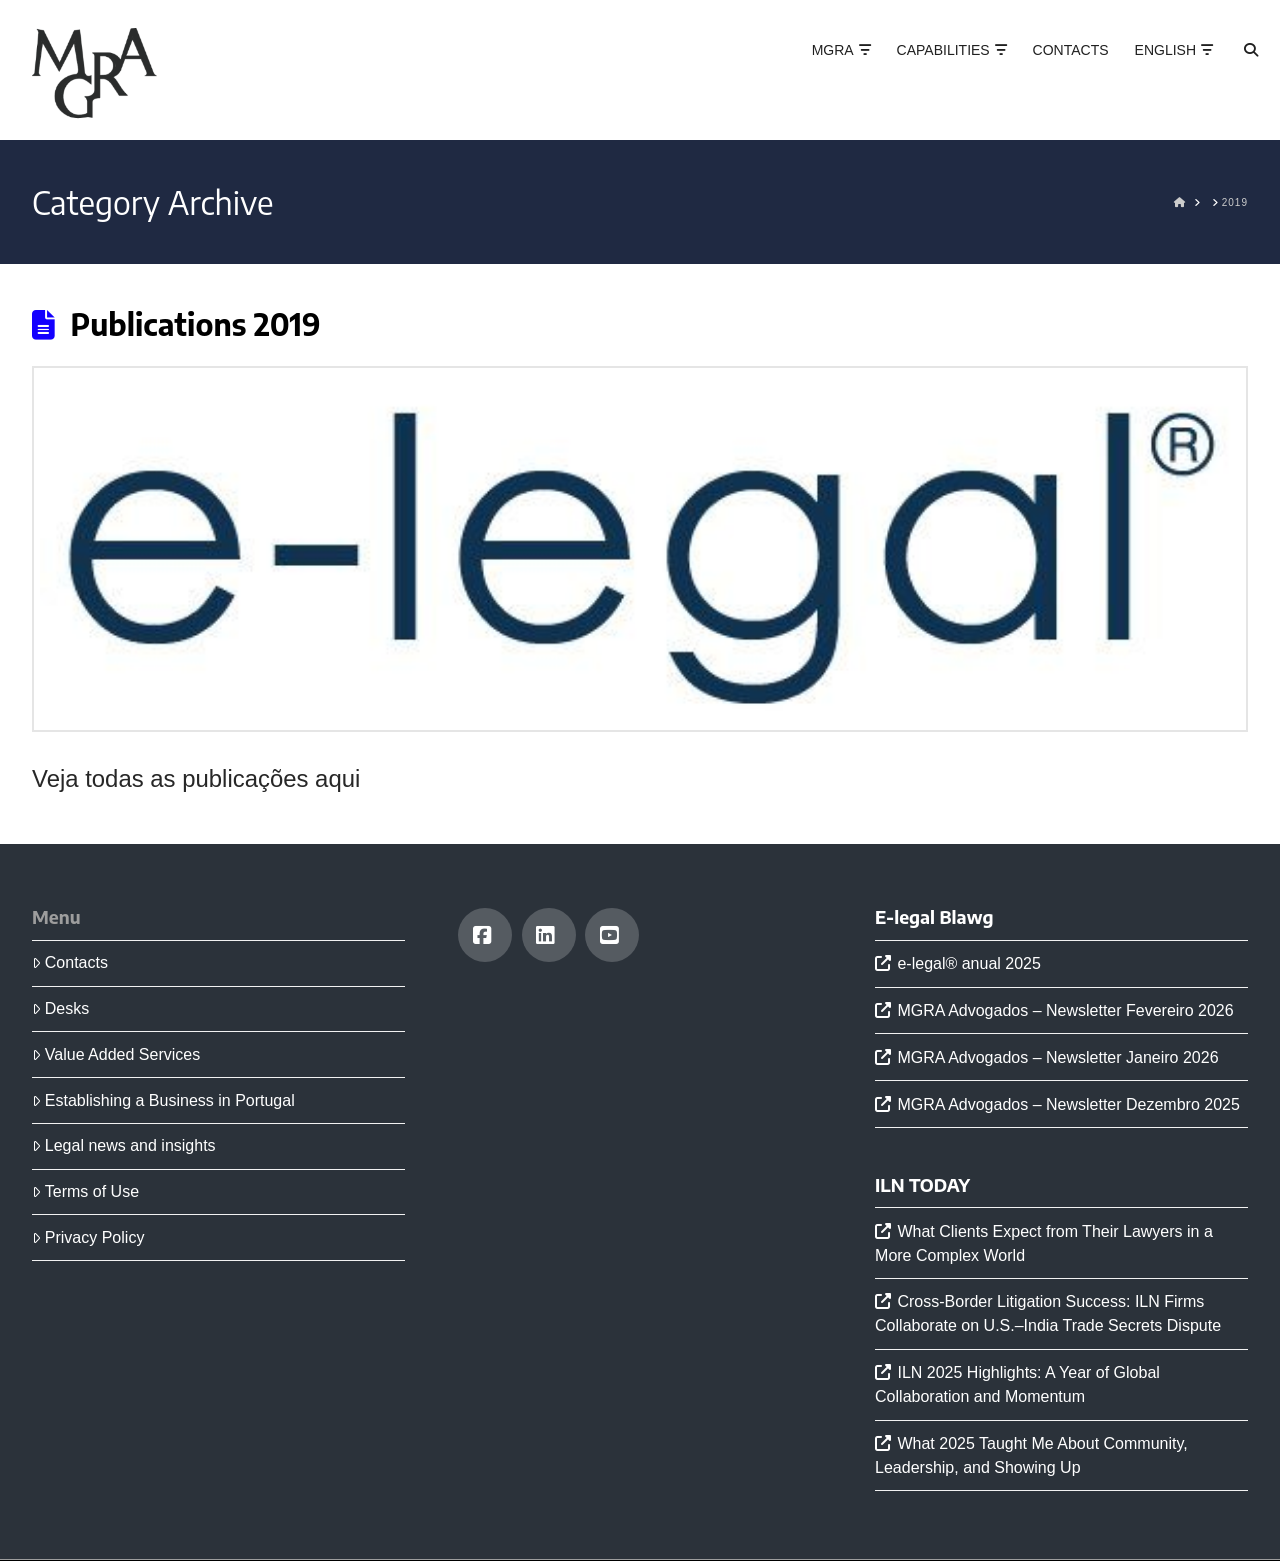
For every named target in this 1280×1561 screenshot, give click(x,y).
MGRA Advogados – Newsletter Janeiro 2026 (1057, 1057)
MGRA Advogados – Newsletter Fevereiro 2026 (1065, 1010)
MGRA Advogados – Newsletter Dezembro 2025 (1068, 1104)
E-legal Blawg (934, 917)
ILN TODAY (922, 1185)
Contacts (70, 962)
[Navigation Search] (1233, 70)
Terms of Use (85, 1191)
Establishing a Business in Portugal (163, 1100)
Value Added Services (116, 1054)
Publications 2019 (196, 324)
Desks (60, 1008)
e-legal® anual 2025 (968, 963)
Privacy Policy (88, 1237)
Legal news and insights (124, 1145)
